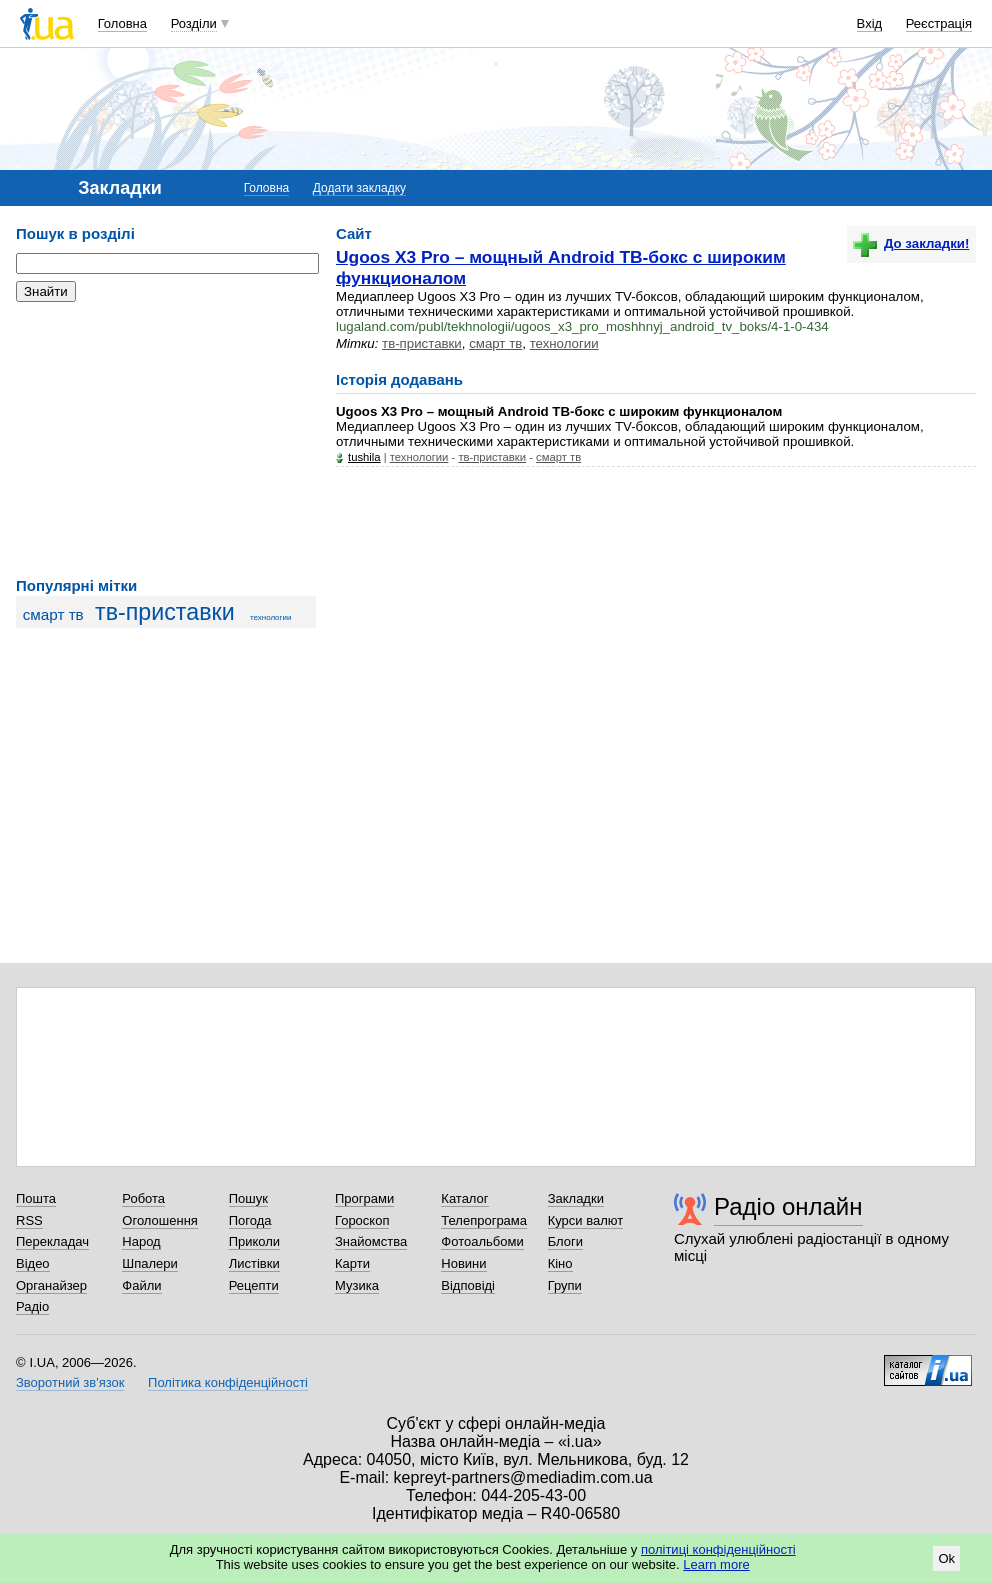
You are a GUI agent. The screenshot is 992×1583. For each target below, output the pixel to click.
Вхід (870, 23)
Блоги (565, 1241)
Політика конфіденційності (228, 1382)
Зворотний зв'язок (70, 1382)
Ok (946, 1558)
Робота (143, 1198)
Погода (250, 1220)
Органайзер (51, 1285)
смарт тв (53, 614)
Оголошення (160, 1220)
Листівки (254, 1263)
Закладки (576, 1198)
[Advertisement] (166, 440)
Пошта (36, 1198)
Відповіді (468, 1285)
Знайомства (371, 1241)
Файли (141, 1285)
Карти (352, 1263)
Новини (463, 1263)
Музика (357, 1285)
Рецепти (254, 1285)
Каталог (464, 1198)
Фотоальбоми (482, 1241)
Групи (565, 1285)
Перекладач (52, 1241)
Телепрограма (484, 1220)
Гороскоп (362, 1220)
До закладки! (911, 243)
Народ (141, 1241)
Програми (364, 1198)
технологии (270, 617)
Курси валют (586, 1220)
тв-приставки (165, 612)
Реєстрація (939, 23)
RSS (29, 1220)
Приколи (254, 1241)
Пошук (248, 1198)
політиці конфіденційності (718, 1549)
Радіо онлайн (788, 1206)
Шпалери (150, 1263)
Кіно (560, 1263)
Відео (33, 1263)
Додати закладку (359, 188)
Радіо (32, 1306)
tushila (364, 457)
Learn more (716, 1564)
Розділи (194, 23)
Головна (122, 23)
